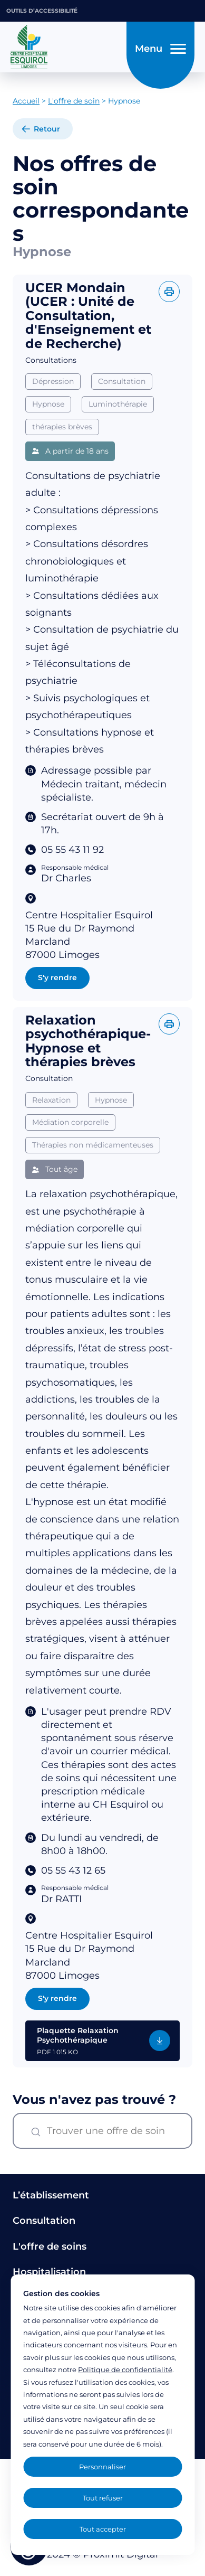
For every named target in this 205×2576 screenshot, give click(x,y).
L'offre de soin (74, 101)
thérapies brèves (62, 426)
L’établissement (51, 2195)
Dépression (53, 381)
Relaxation (51, 1127)
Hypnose (48, 404)
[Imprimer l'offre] (169, 291)
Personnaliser (102, 2466)
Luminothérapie (118, 404)
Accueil (26, 101)
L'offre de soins (49, 2246)
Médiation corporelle (70, 1149)
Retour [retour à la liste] (47, 129)
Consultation (121, 381)
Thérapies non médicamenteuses (92, 1172)
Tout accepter (103, 2529)
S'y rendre (57, 977)
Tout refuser (103, 2498)
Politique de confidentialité (125, 2369)
